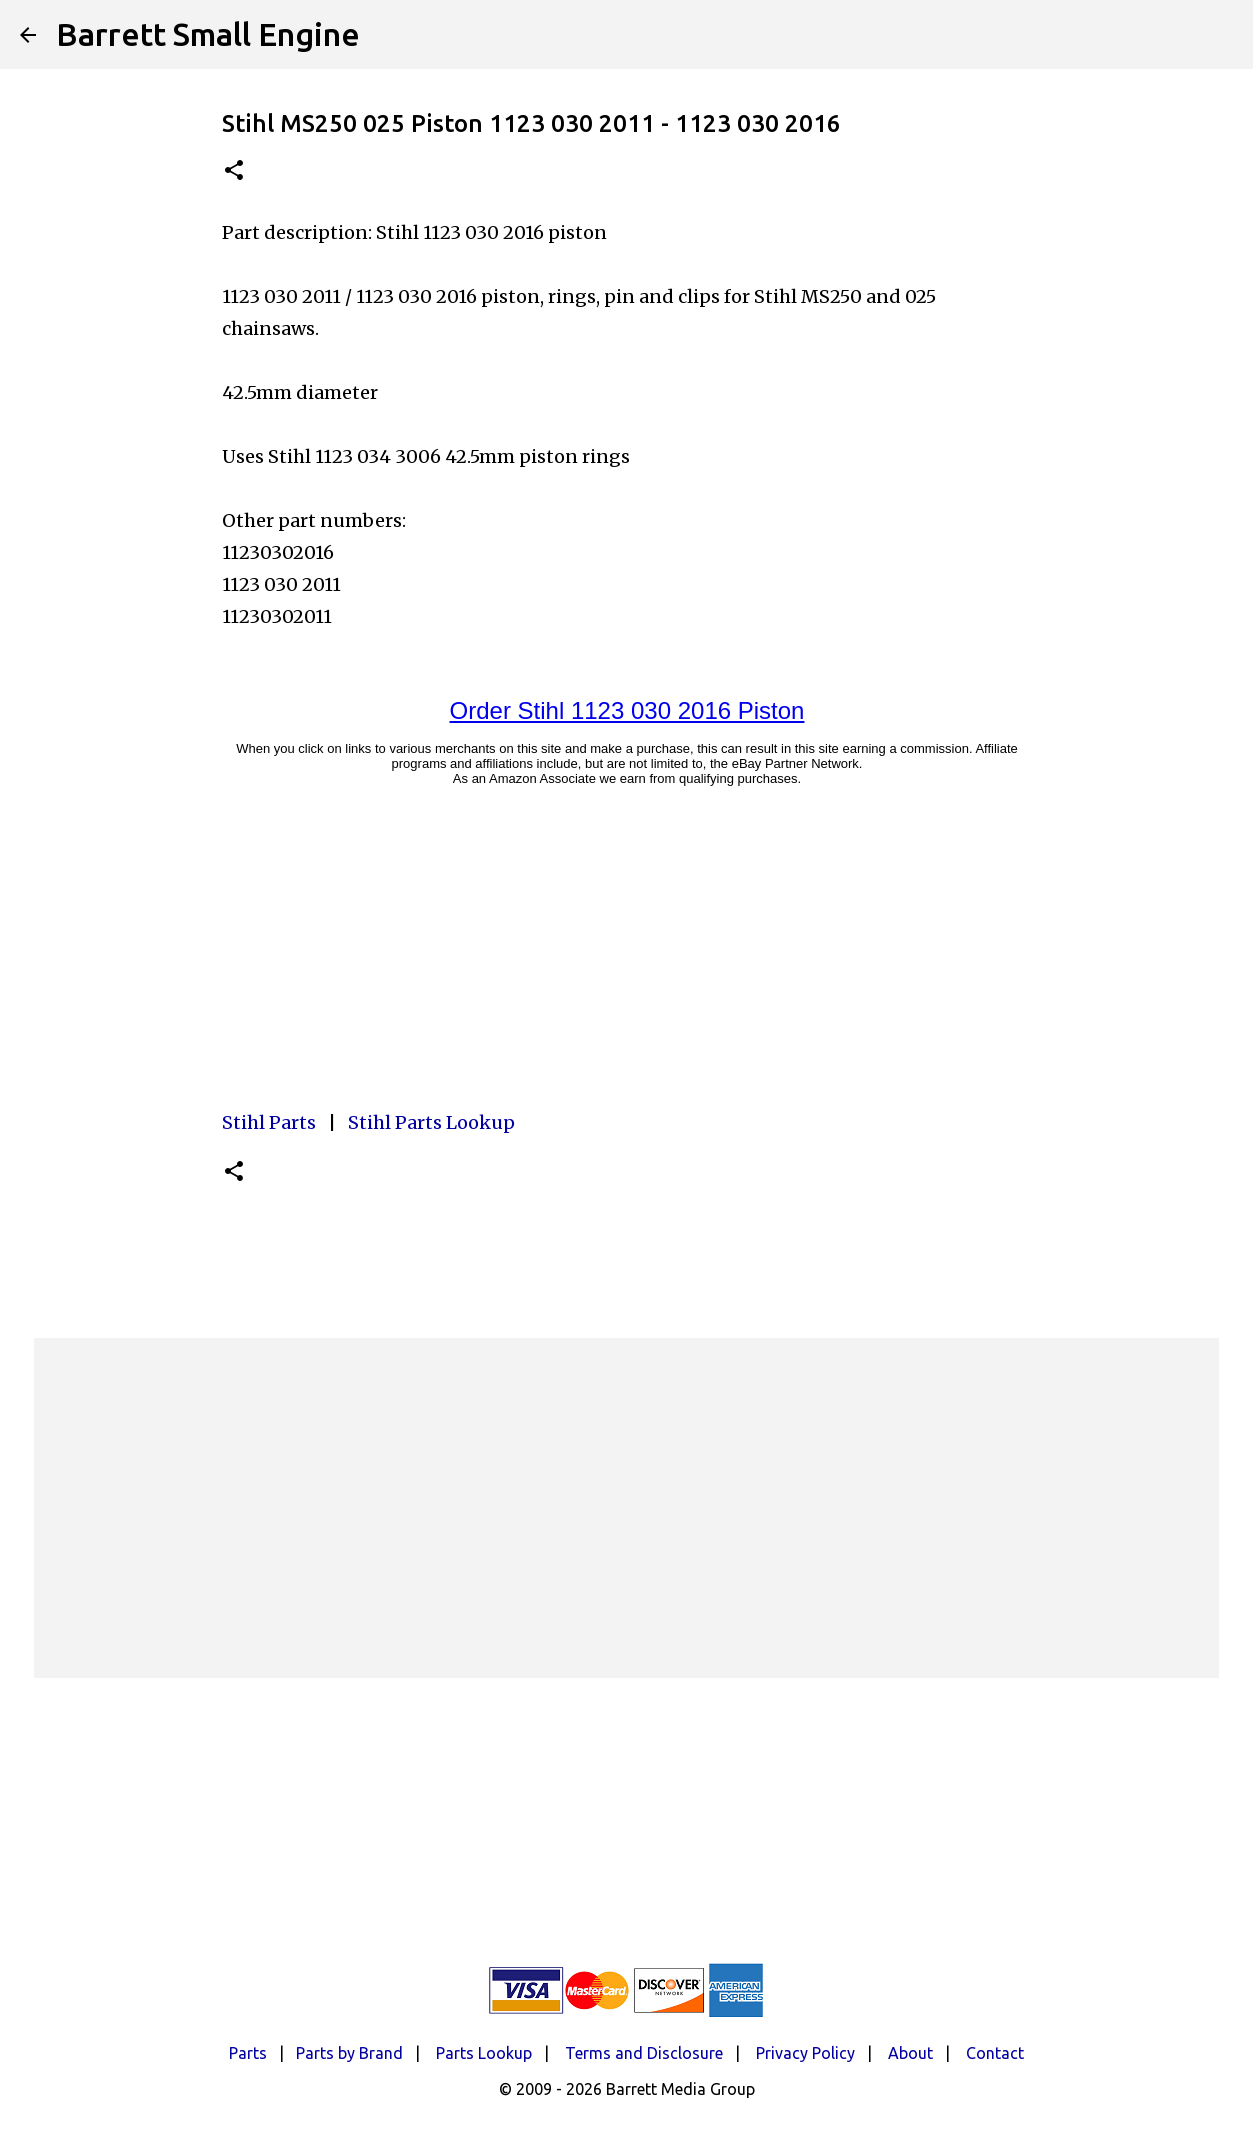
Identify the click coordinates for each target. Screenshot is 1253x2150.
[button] (234, 171)
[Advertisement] (627, 1508)
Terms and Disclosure (644, 2053)
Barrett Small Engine (208, 34)
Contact (995, 2053)
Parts (248, 2053)
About (910, 2053)
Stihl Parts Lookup (431, 1122)
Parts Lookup (484, 2053)
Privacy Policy (805, 2053)
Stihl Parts (269, 1122)
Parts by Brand (349, 2053)
